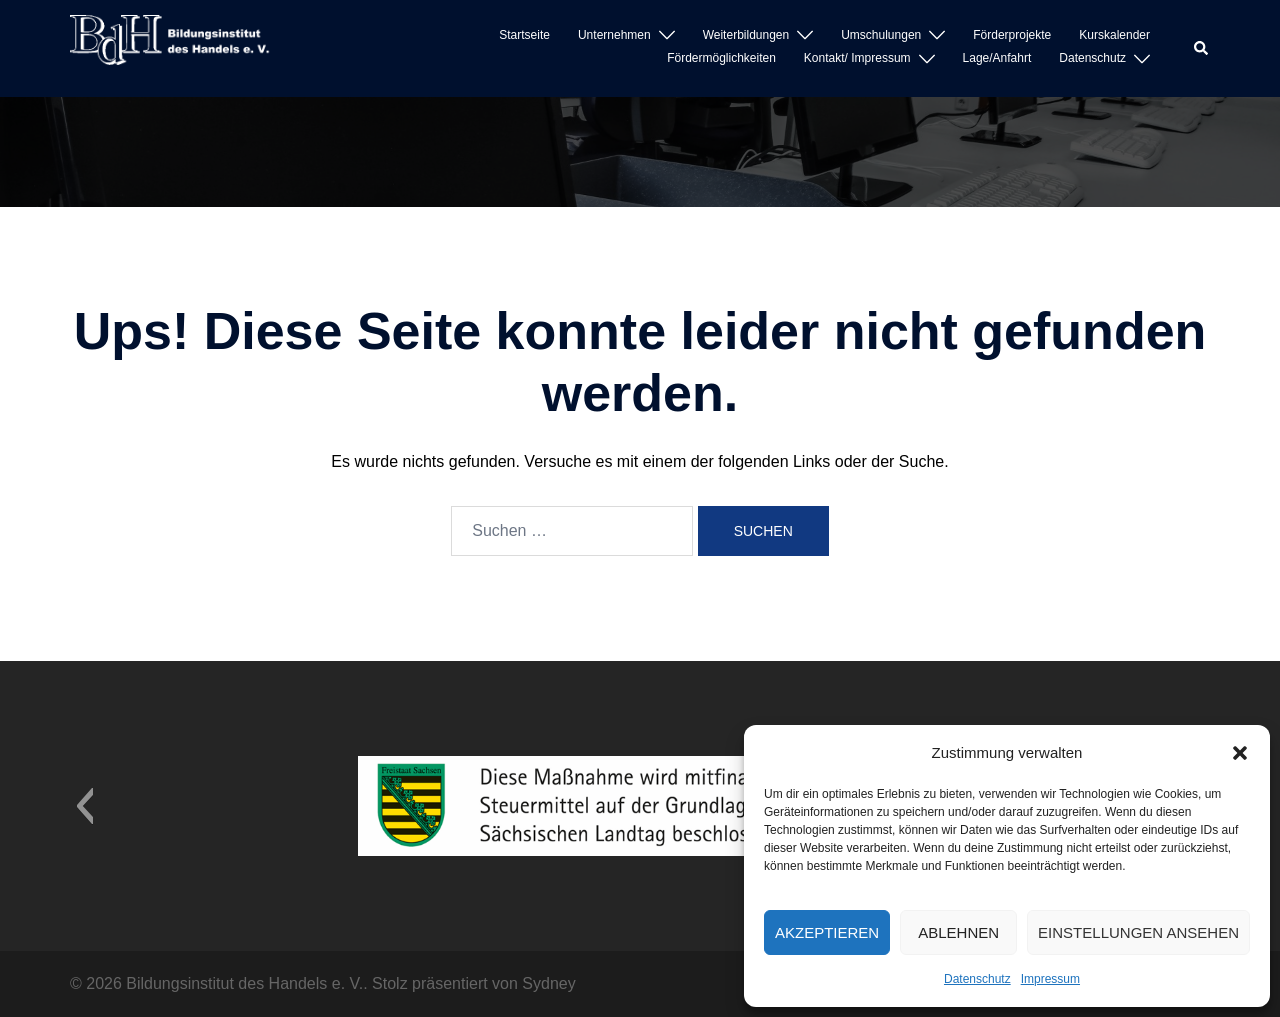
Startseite (524, 35)
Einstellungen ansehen (1138, 932)
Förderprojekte (1012, 35)
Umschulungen (881, 35)
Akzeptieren (827, 932)
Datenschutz (977, 979)
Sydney (548, 983)
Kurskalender (1114, 35)
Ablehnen (958, 932)
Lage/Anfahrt (997, 58)
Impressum (1050, 979)
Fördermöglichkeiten (721, 58)
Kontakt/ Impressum (857, 58)
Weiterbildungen (746, 35)
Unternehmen (614, 35)
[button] (1240, 753)
